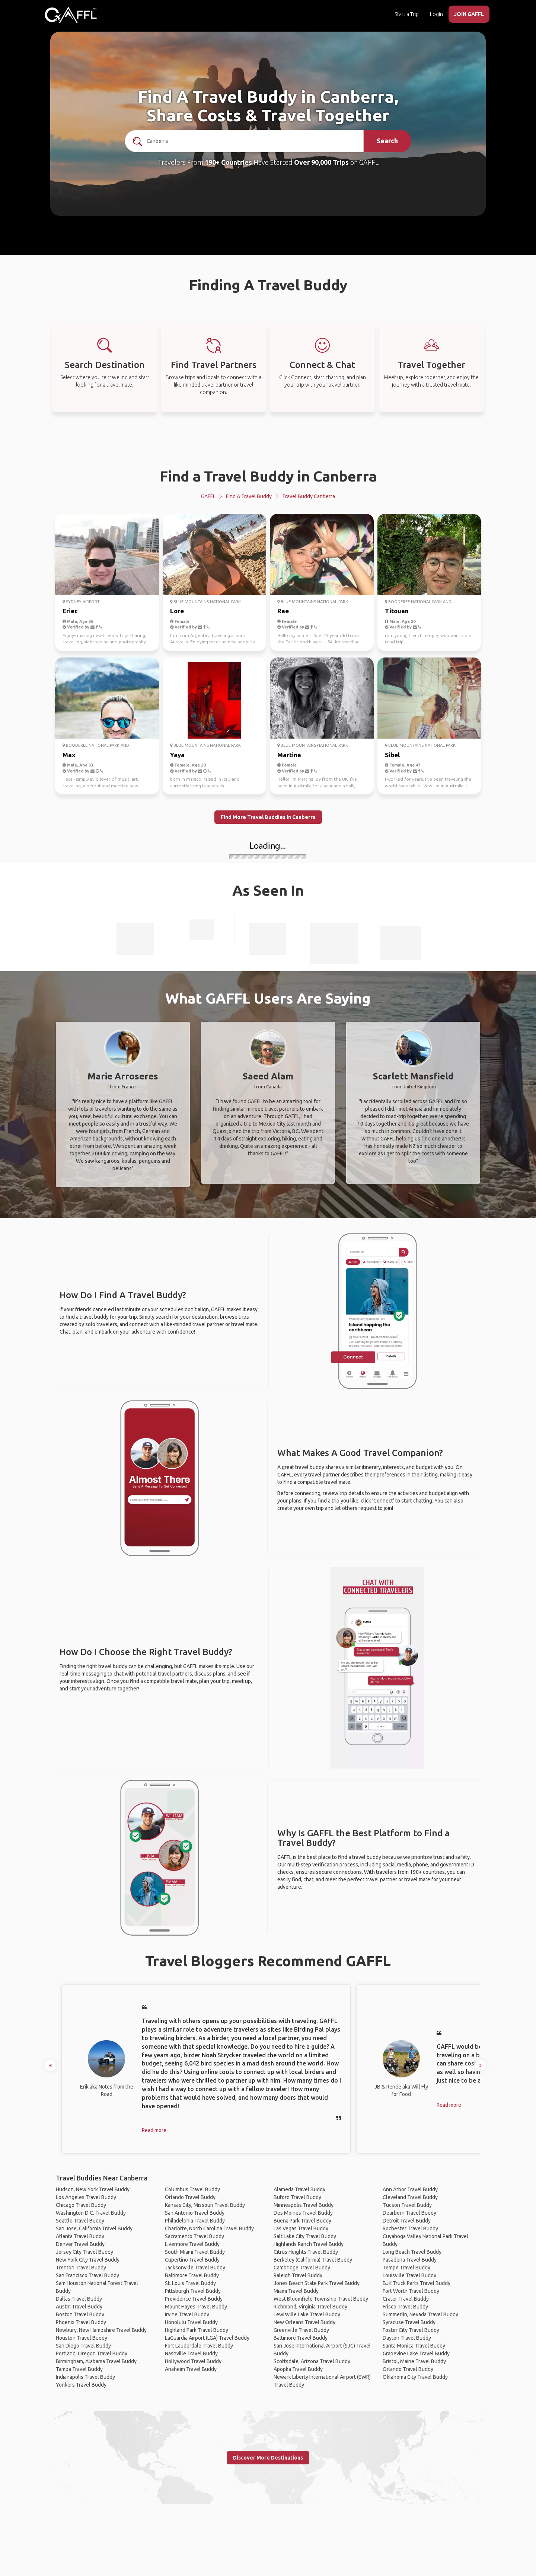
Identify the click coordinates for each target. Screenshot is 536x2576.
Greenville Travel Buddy (301, 2330)
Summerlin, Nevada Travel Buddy (420, 2314)
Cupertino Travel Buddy (192, 2260)
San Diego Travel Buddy (83, 2346)
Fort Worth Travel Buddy (411, 2291)
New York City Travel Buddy (87, 2260)
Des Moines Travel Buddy (303, 2213)
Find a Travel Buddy (249, 496)
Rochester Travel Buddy (410, 2228)
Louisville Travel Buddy (409, 2275)
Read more (154, 2130)
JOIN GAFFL (469, 14)
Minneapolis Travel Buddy (304, 2205)
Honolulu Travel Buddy (191, 2322)
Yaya (177, 754)
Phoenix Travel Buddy (81, 2322)
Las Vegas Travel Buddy (301, 2228)
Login (436, 14)
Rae (283, 610)
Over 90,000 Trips (321, 162)
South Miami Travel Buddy (195, 2252)
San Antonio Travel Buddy (194, 2213)
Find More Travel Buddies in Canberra (268, 817)
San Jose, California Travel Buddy (94, 2228)
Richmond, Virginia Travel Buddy (310, 2307)
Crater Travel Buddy (406, 2299)
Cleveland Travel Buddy (410, 2197)
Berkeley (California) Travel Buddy (313, 2260)
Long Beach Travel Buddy (412, 2252)
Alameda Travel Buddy (299, 2189)
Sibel (392, 754)
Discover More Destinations (268, 2458)
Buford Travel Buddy (297, 2197)
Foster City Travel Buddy (411, 2330)
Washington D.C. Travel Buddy (91, 2213)
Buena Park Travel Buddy (302, 2221)
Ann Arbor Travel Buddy (410, 2189)
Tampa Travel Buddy (79, 2369)
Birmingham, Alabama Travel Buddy (96, 2361)
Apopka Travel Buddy (298, 2369)
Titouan (397, 610)
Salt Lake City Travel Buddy (305, 2236)
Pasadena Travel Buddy (410, 2260)
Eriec (70, 610)
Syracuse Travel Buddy (409, 2322)
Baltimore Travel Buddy (192, 2275)
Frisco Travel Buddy (405, 2307)
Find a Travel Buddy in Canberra (268, 476)
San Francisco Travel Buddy (87, 2275)
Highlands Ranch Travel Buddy (309, 2244)
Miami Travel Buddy (296, 2291)
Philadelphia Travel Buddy (195, 2221)
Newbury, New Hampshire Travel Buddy (101, 2330)
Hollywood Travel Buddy (193, 2361)
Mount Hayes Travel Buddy (196, 2307)
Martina (289, 754)
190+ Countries (228, 162)
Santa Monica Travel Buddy (414, 2346)
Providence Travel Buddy (194, 2299)
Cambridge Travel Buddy (302, 2268)
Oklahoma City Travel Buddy (415, 2377)
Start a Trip (407, 14)
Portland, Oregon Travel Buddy (91, 2353)
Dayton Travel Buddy (407, 2338)
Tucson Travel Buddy (407, 2205)
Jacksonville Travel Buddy (195, 2268)
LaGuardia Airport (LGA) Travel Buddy (207, 2338)
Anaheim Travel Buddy (191, 2369)
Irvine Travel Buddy (187, 2314)
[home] (70, 15)
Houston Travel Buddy (81, 2338)
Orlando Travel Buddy (190, 2197)
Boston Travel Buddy (80, 2314)
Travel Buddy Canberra (308, 496)
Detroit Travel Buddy (407, 2221)
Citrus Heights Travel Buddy (306, 2252)
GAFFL (208, 496)
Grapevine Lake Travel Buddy (416, 2353)
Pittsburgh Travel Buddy (193, 2291)
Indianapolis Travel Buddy (85, 2377)
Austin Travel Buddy (79, 2307)
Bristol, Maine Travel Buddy (414, 2361)
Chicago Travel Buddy (81, 2205)
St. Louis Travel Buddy (190, 2283)
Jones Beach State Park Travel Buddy (317, 2283)
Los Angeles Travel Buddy (86, 2197)
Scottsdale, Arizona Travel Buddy (312, 2361)
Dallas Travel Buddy (79, 2299)
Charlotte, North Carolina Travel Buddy (209, 2228)
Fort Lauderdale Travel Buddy (199, 2346)
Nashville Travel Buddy (191, 2353)
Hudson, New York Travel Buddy (93, 2189)
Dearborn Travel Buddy (409, 2213)
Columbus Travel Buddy (192, 2189)
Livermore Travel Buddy (192, 2244)
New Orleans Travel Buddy (304, 2322)
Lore (177, 610)
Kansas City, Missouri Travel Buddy (205, 2205)
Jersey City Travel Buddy (84, 2252)
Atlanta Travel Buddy (80, 2236)
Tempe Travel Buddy (406, 2268)
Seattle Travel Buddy (80, 2221)
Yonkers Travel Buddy (81, 2385)
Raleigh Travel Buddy (298, 2275)
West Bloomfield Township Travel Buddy (321, 2299)
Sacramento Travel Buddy (194, 2236)
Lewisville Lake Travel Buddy (307, 2314)
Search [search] (387, 140)
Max (69, 754)
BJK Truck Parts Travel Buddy (416, 2283)
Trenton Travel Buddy (81, 2268)
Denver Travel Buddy (80, 2244)
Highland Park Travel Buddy (196, 2330)
